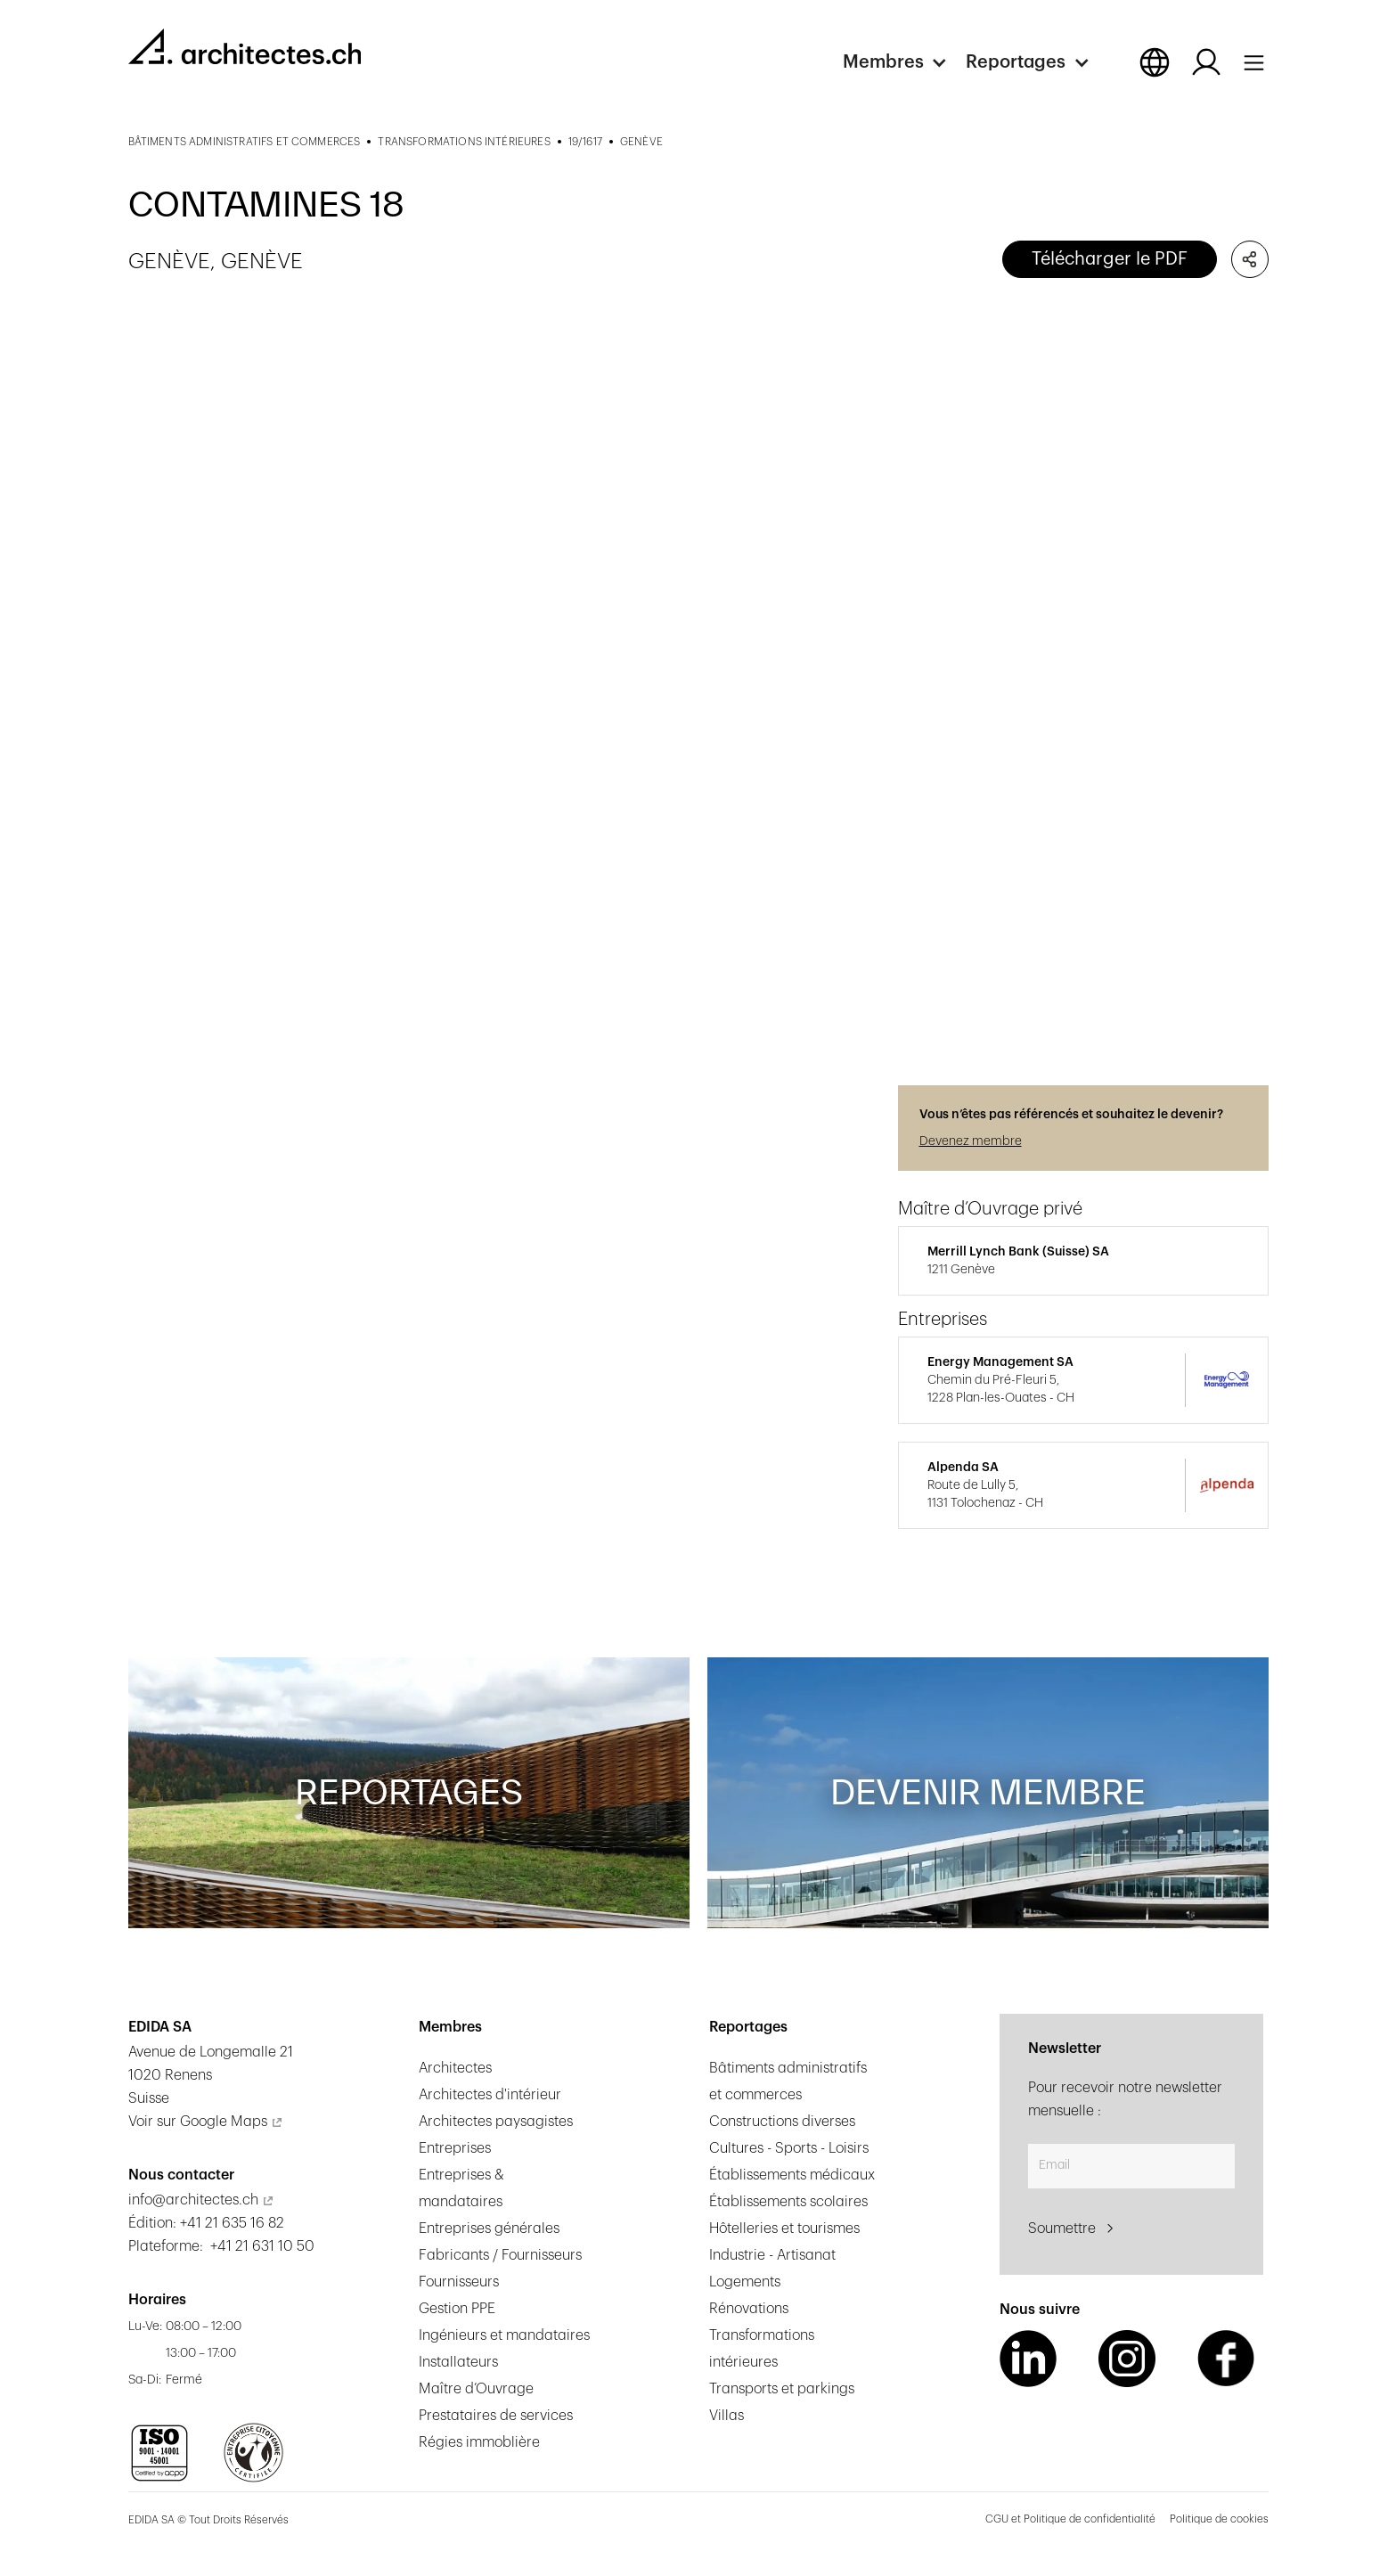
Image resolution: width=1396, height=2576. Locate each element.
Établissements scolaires (788, 2202)
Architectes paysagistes (496, 2121)
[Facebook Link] (1225, 2358)
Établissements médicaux (792, 2175)
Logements (744, 2282)
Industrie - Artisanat (772, 2255)
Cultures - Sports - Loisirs (789, 2148)
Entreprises (455, 2148)
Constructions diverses (782, 2121)
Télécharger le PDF (1110, 259)
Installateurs (458, 2362)
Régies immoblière (479, 2442)
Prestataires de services (496, 2415)
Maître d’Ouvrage (476, 2389)
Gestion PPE (457, 2309)
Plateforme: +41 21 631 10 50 (221, 2246)
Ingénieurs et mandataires (504, 2335)
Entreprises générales (489, 2228)
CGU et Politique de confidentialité (1070, 2519)
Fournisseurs (459, 2282)
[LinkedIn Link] (1028, 2358)
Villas (726, 2415)
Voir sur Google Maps (197, 2121)
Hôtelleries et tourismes (784, 2228)
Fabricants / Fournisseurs (500, 2255)
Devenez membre (970, 1141)
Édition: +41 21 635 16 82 (206, 2223)
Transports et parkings (781, 2389)
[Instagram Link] (1126, 2358)
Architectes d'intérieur (490, 2095)
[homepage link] (244, 46)
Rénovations (748, 2309)
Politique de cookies (1219, 2519)
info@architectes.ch (193, 2200)
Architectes (455, 2068)
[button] (904, 62)
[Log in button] (1206, 62)
